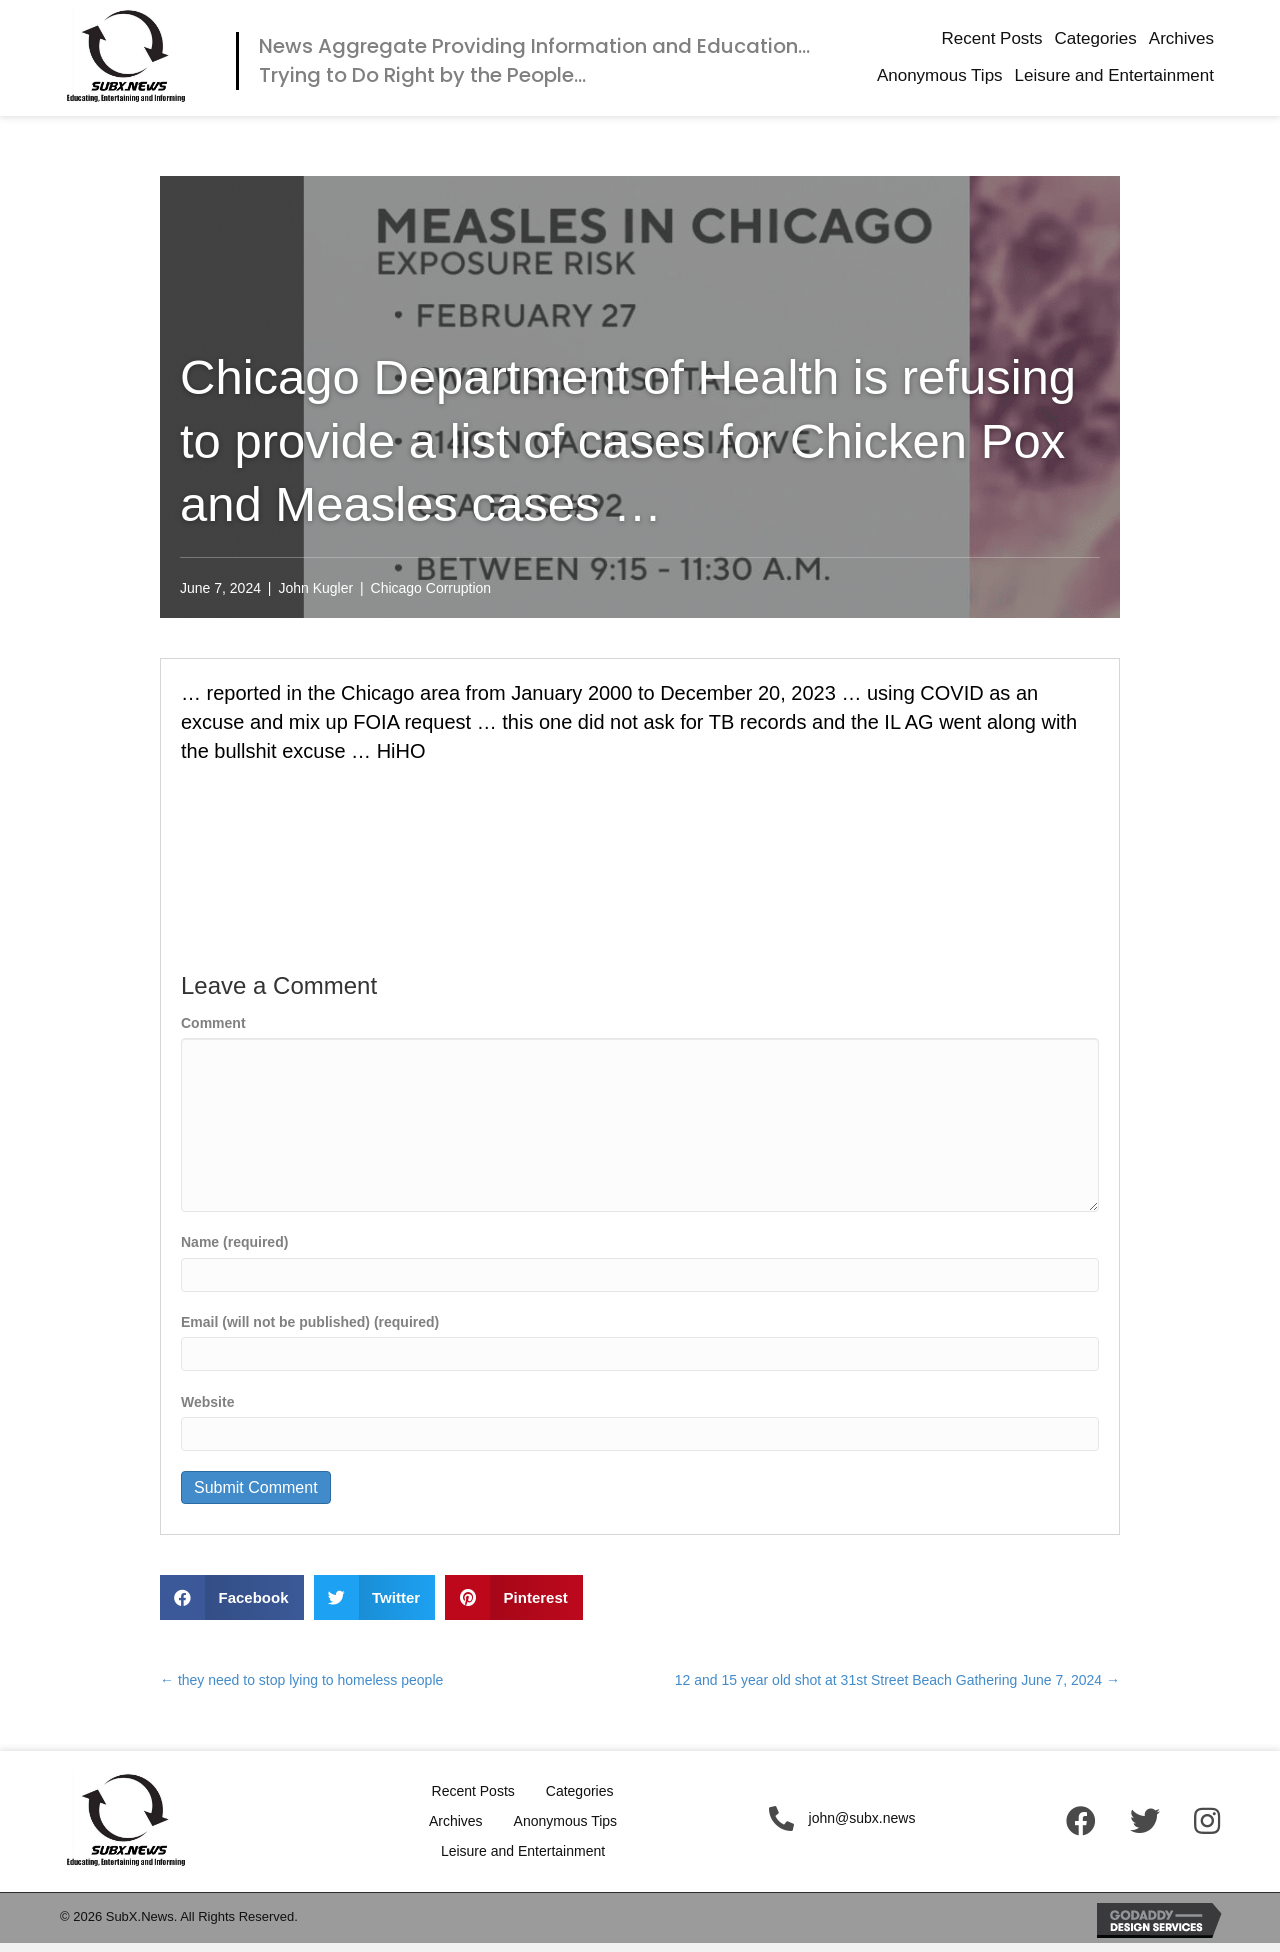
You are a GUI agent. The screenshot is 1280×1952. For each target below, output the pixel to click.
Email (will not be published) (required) (310, 1322)
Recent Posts (473, 1791)
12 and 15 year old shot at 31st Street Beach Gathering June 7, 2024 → (897, 1680)
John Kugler (315, 588)
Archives (456, 1821)
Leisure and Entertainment (523, 1851)
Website (207, 1402)
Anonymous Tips (566, 1821)
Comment (213, 1023)
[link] (991, 39)
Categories (580, 1791)
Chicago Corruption (431, 588)
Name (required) (234, 1242)
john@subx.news (862, 1818)
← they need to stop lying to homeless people (301, 1680)
